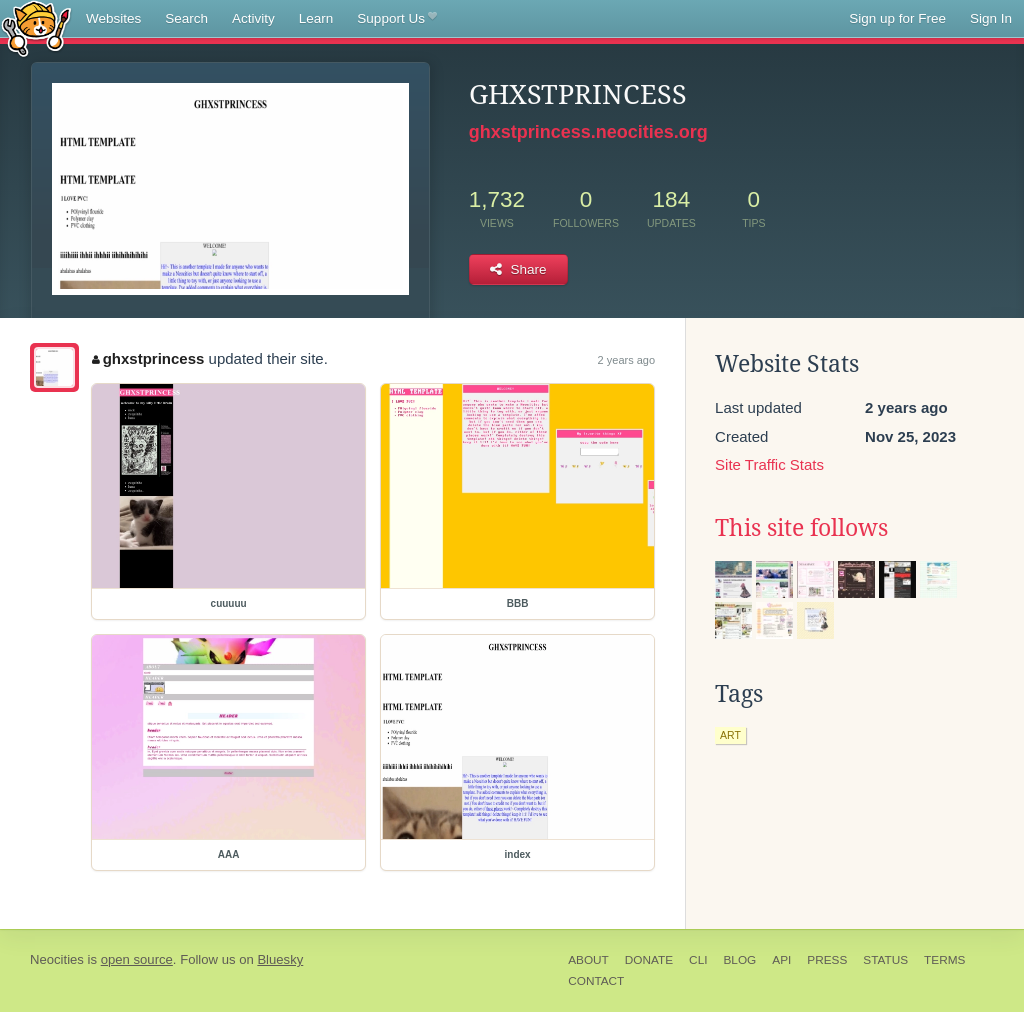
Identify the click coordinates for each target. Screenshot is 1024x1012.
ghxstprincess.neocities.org (588, 132)
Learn (316, 18)
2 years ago (626, 360)
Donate (649, 960)
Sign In (991, 18)
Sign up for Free (897, 18)
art (730, 735)
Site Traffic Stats (769, 464)
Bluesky (280, 959)
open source (137, 959)
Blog (739, 960)
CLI (698, 960)
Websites (113, 18)
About (588, 960)
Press (827, 960)
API (781, 960)
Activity (253, 18)
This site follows (801, 528)
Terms (944, 960)
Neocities (57, 959)
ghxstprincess (148, 358)
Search (186, 18)
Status (885, 960)
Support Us (396, 19)
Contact (596, 981)
